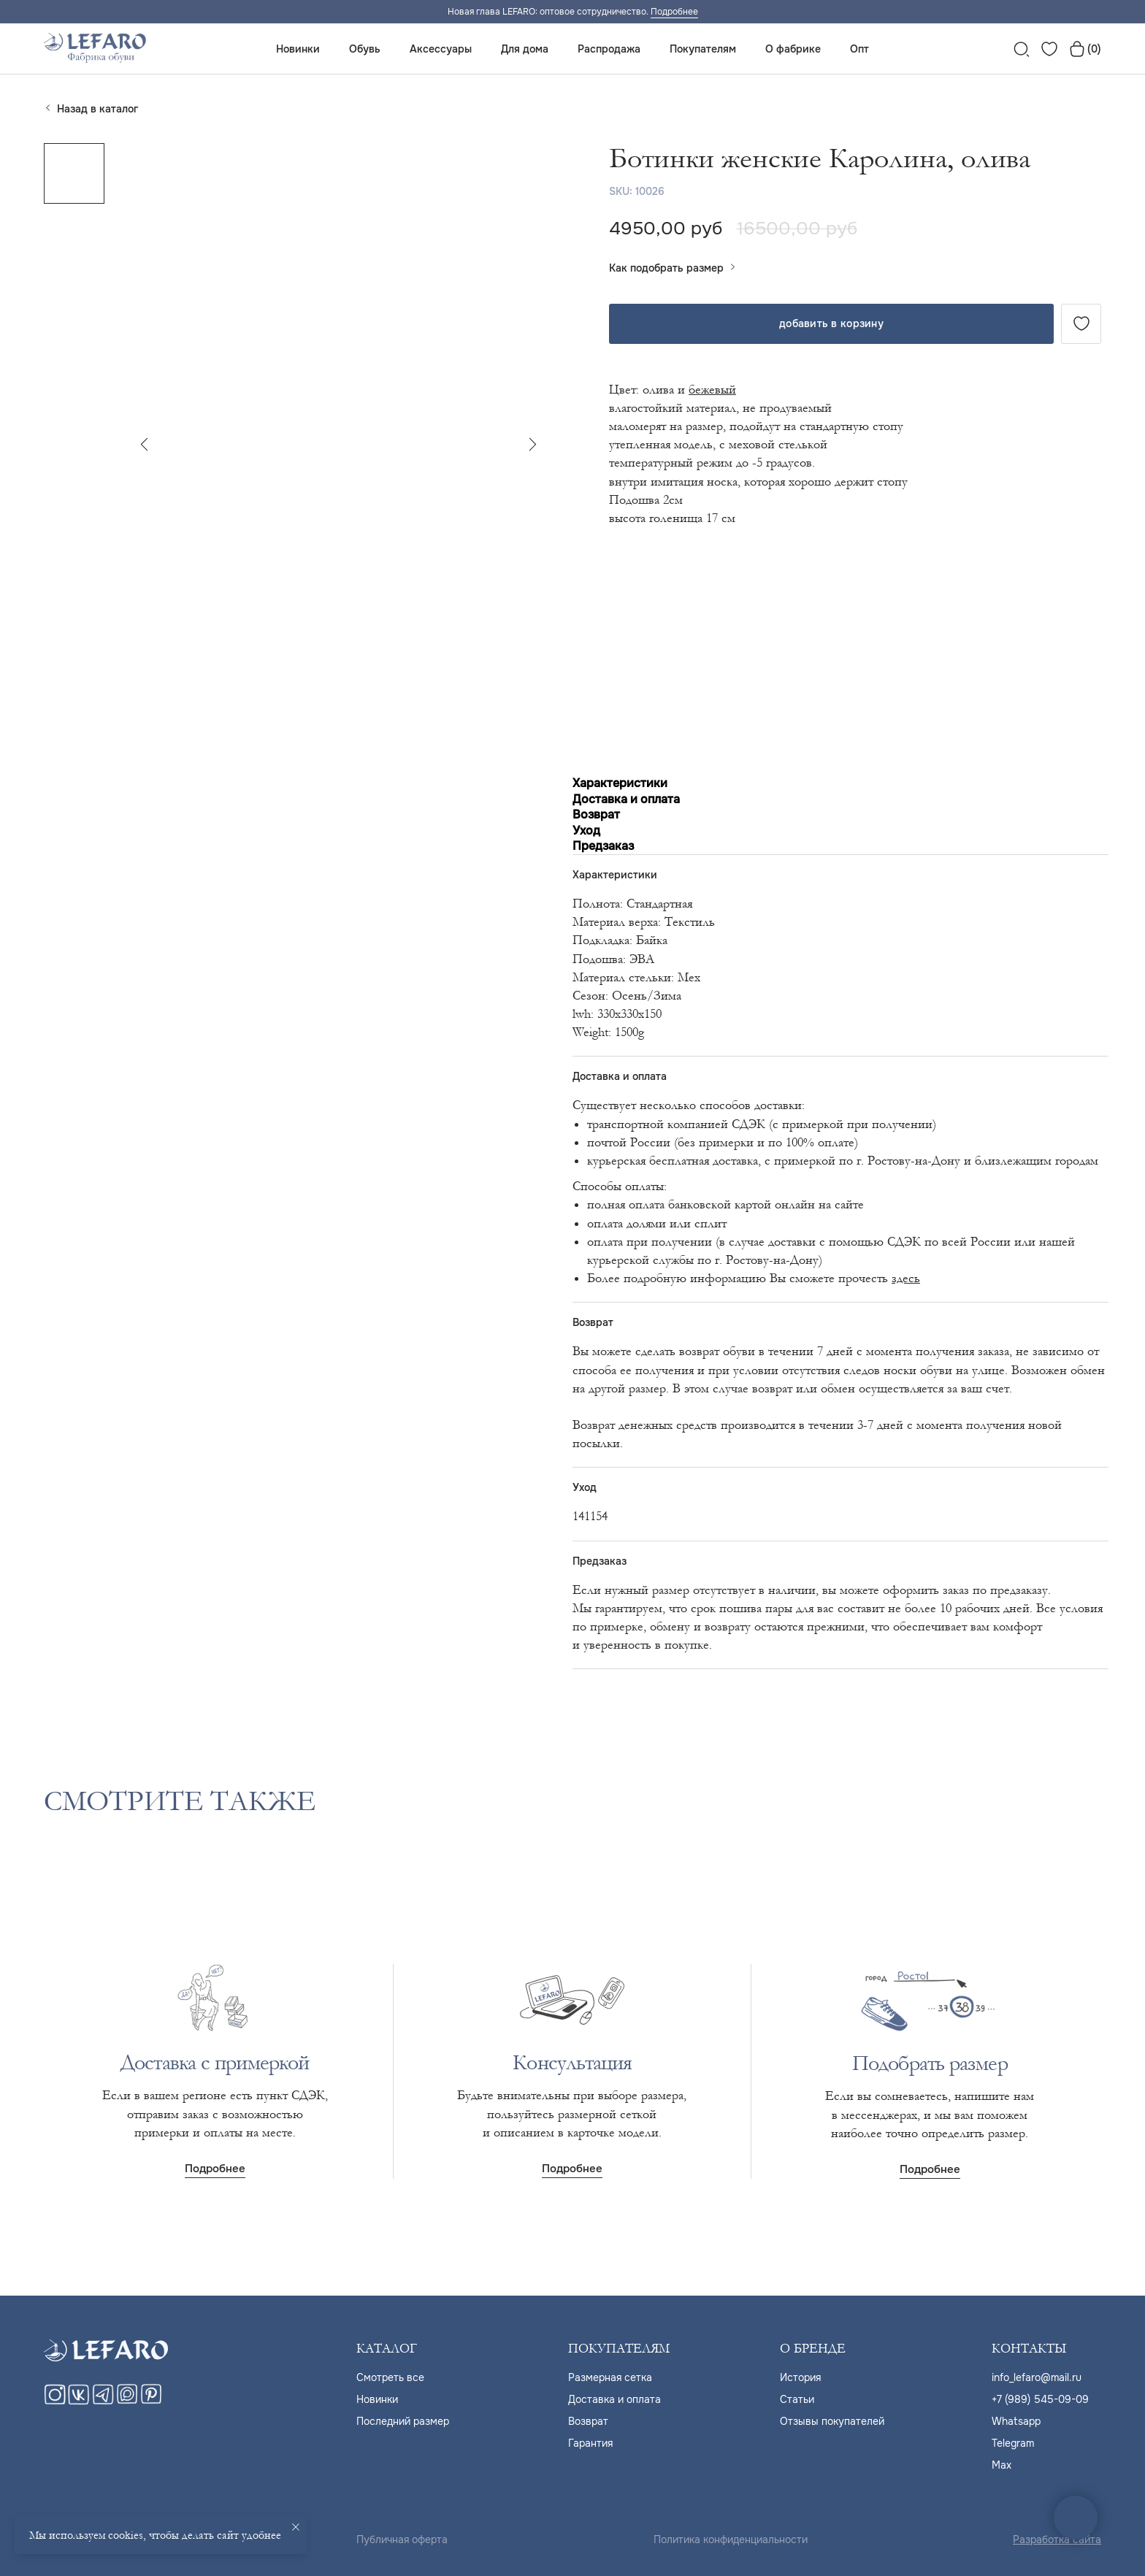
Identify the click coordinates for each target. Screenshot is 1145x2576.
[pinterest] (151, 2401)
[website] (1021, 49)
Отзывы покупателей (832, 2421)
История (800, 2377)
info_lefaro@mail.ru (1036, 2377)
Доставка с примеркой (214, 2062)
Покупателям (703, 48)
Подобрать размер (930, 2063)
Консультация (572, 2062)
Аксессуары (441, 48)
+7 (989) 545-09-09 (1040, 2399)
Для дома (524, 48)
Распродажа (609, 48)
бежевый (712, 389)
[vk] (79, 2401)
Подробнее (674, 12)
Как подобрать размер (666, 268)
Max (1001, 2465)
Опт (859, 48)
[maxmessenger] (127, 2401)
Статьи (797, 2399)
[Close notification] (295, 2527)
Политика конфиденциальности (731, 2539)
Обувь (364, 48)
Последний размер (402, 2421)
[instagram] (55, 2401)
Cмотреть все (390, 2377)
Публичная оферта (402, 2539)
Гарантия (590, 2443)
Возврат (588, 2421)
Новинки (298, 48)
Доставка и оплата (614, 2399)
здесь (906, 1278)
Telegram (1013, 2443)
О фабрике (793, 48)
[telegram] (103, 2401)
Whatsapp (1016, 2421)
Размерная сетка (610, 2377)
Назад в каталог (97, 109)
